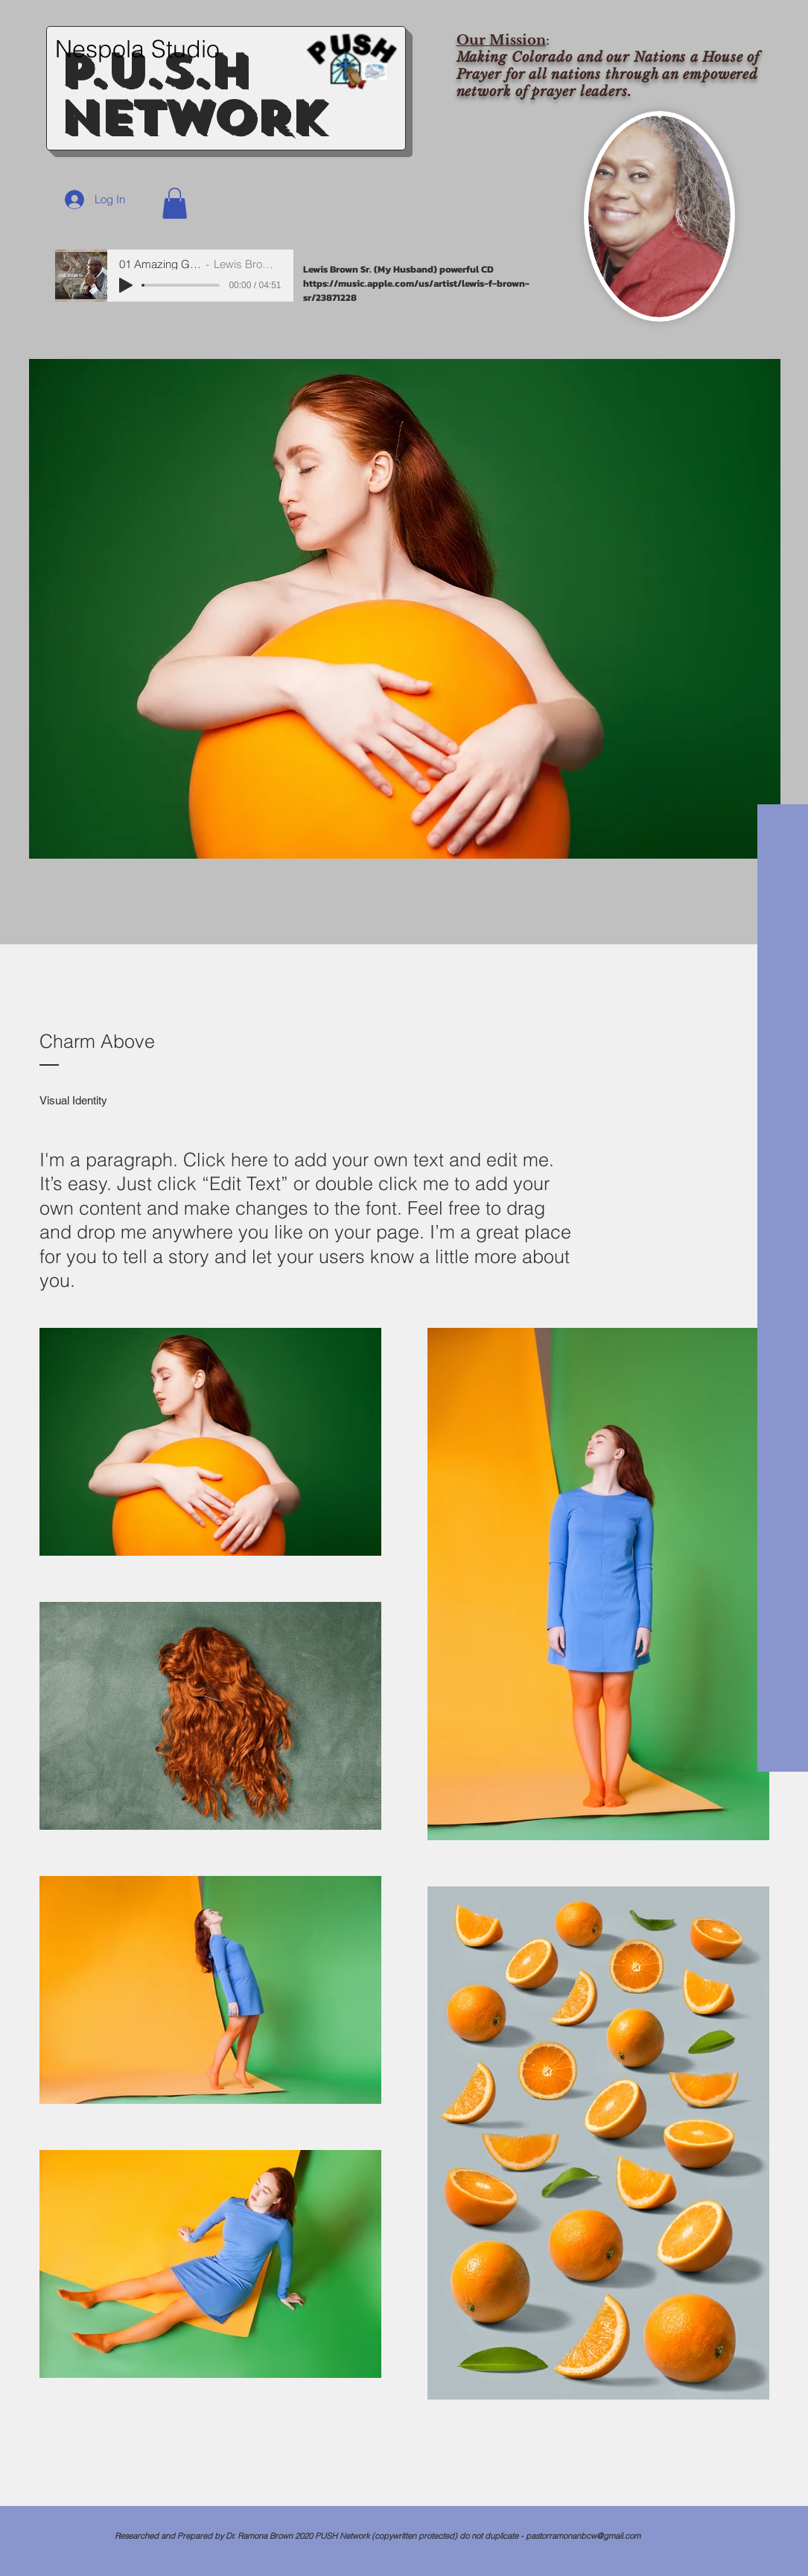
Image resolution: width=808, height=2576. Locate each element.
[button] (175, 203)
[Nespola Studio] (145, 49)
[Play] (126, 285)
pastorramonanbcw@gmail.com (583, 2536)
